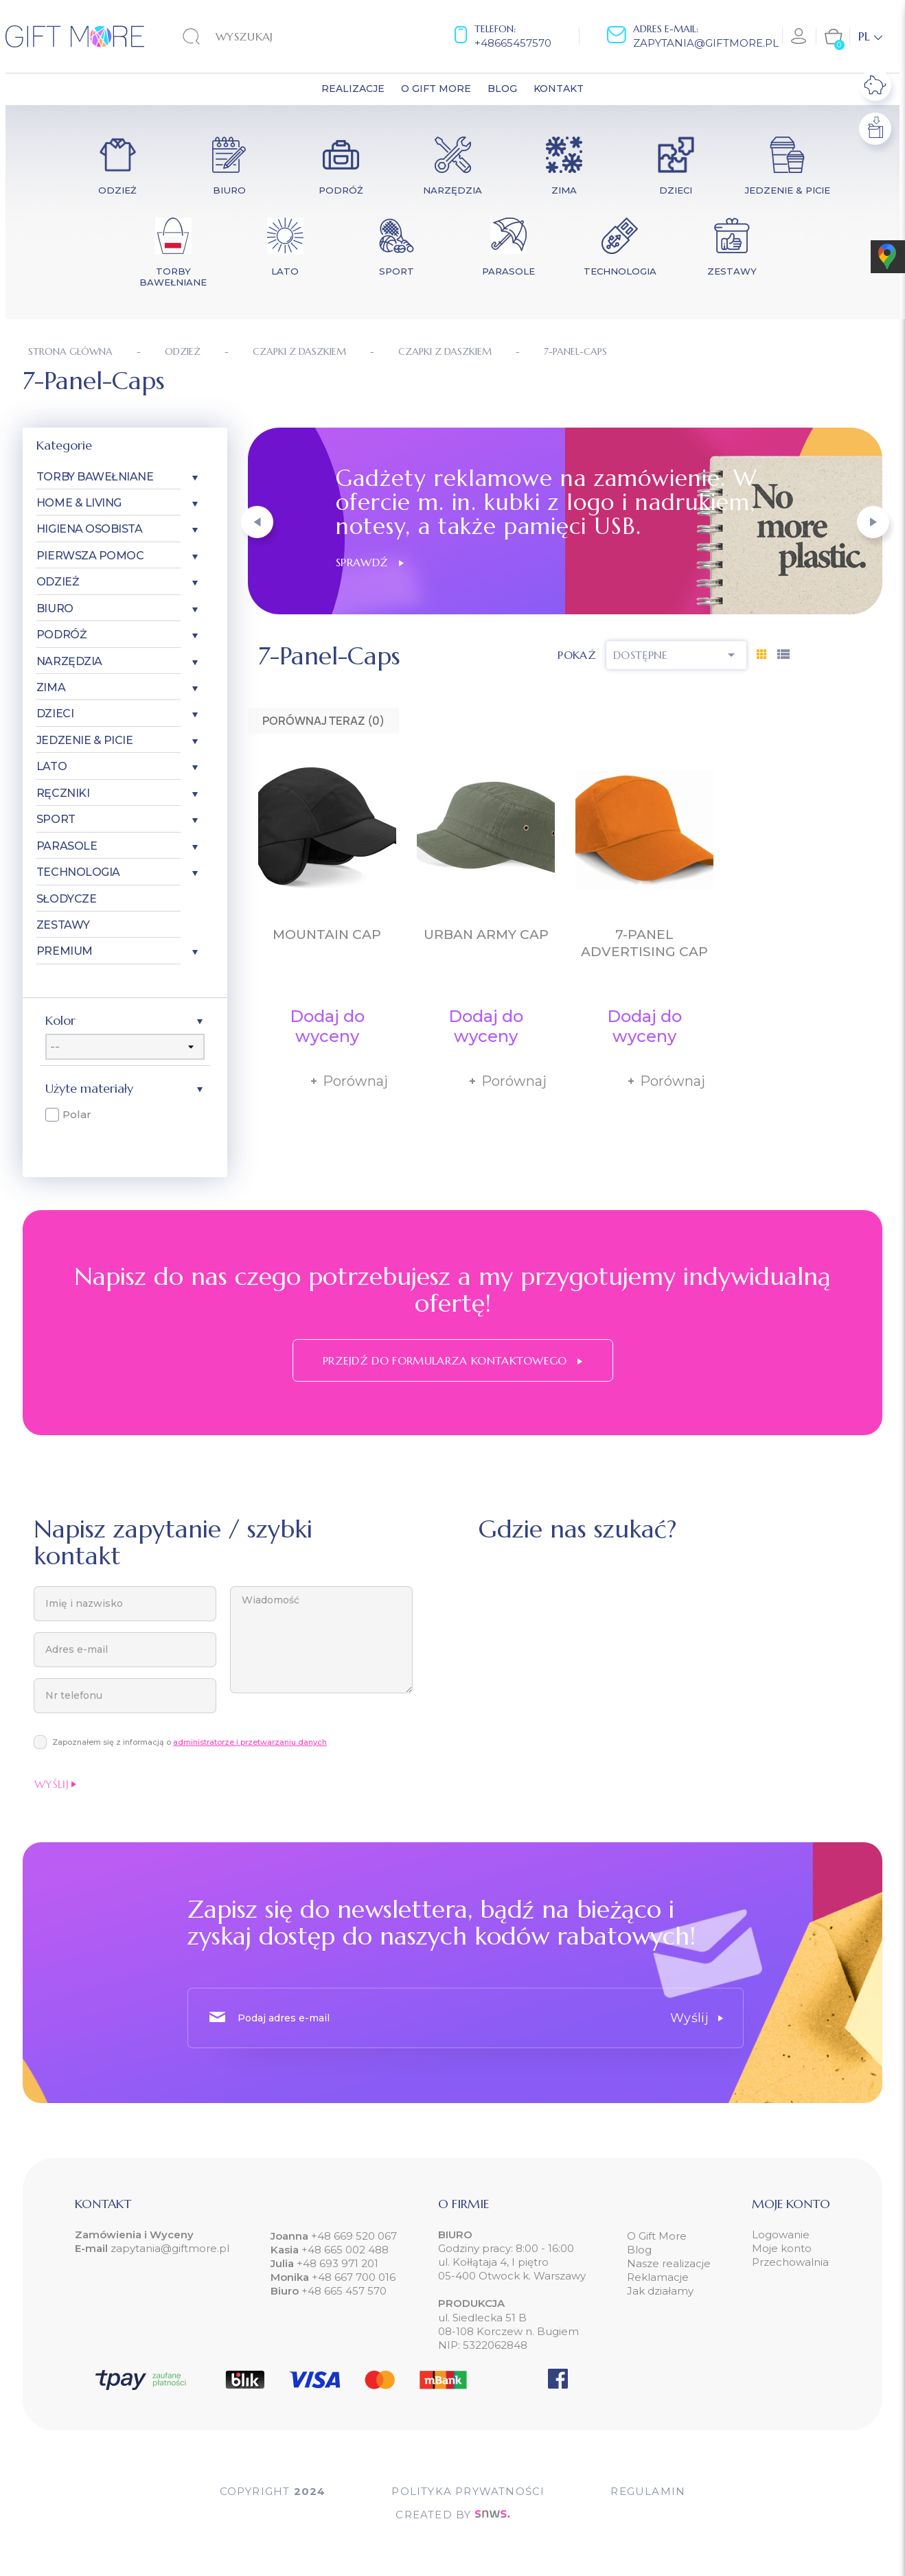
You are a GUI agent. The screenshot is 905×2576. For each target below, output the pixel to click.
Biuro (54, 608)
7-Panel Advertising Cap (644, 943)
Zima (50, 687)
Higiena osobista (89, 528)
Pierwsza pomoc (90, 555)
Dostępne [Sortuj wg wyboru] (676, 655)
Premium (64, 951)
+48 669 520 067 (352, 2235)
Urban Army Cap (486, 934)
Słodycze (66, 898)
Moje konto (782, 2248)
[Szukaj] (267, 36)
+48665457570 (512, 42)
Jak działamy (660, 2290)
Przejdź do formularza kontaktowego (452, 1360)
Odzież (57, 581)
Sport (56, 819)
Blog (639, 2249)
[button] (257, 522)
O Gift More (657, 2235)
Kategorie (64, 445)
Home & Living (79, 502)
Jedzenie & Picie (84, 740)
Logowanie (781, 2234)
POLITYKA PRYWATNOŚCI (468, 2491)
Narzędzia (69, 661)
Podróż (61, 634)
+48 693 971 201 (337, 2263)
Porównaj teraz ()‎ (323, 720)
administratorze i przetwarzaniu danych (250, 1742)
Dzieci (54, 713)
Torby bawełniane (94, 476)
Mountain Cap (327, 934)
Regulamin (647, 2491)
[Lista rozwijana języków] (870, 36)
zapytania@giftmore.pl (706, 42)
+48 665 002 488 (344, 2249)
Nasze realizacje (669, 2263)
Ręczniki (62, 793)
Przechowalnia (790, 2261)
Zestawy (63, 924)
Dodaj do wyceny (327, 1026)
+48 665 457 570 (344, 2290)
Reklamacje (658, 2277)
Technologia (78, 872)
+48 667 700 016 (354, 2277)
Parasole (66, 845)
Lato (51, 766)
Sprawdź (370, 562)
